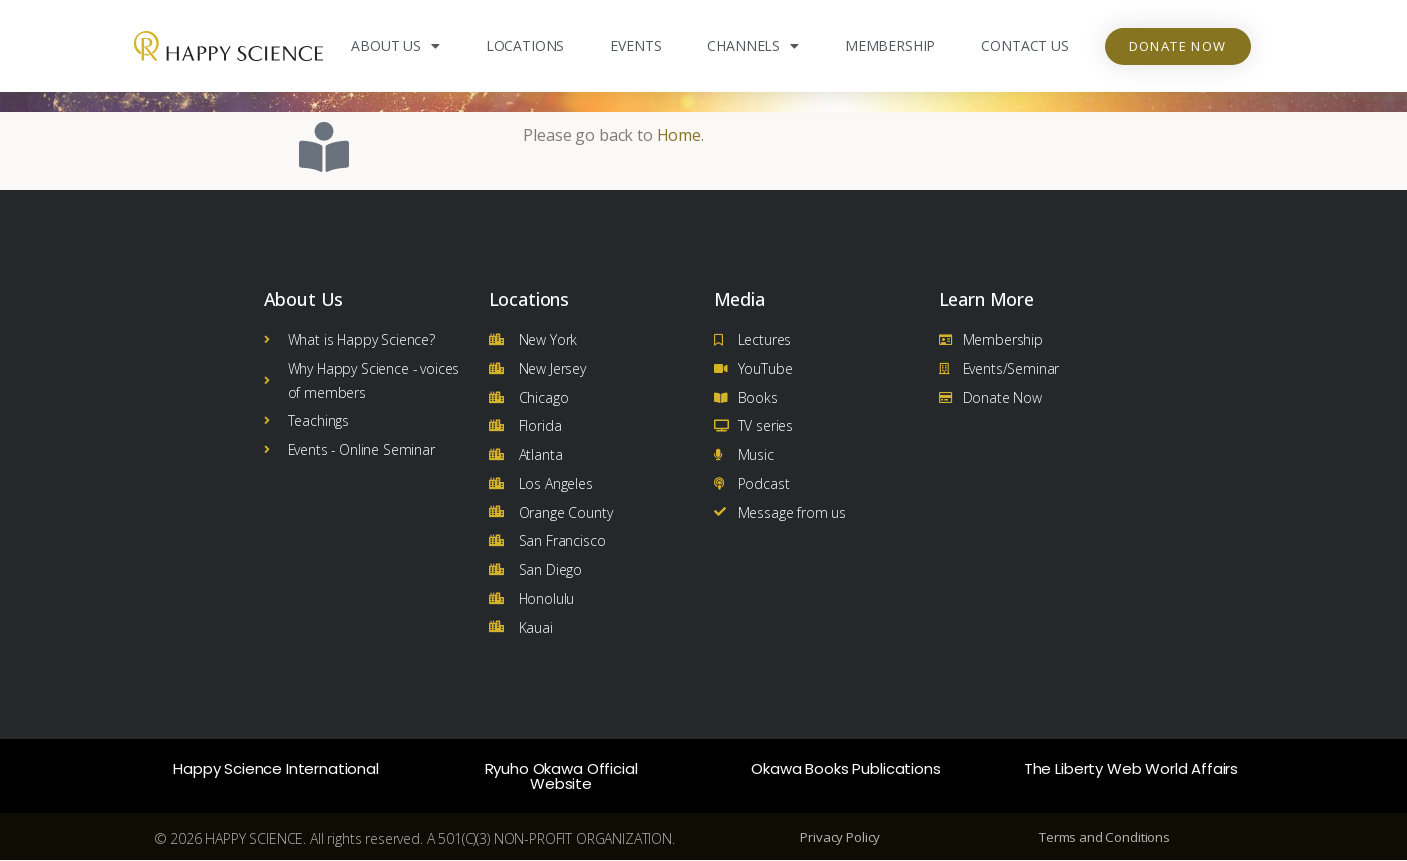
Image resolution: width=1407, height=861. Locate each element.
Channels (753, 46)
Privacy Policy (840, 838)
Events (635, 45)
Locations (525, 45)
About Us (395, 46)
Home (679, 135)
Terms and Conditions (1104, 838)
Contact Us (1024, 45)
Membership (890, 45)
